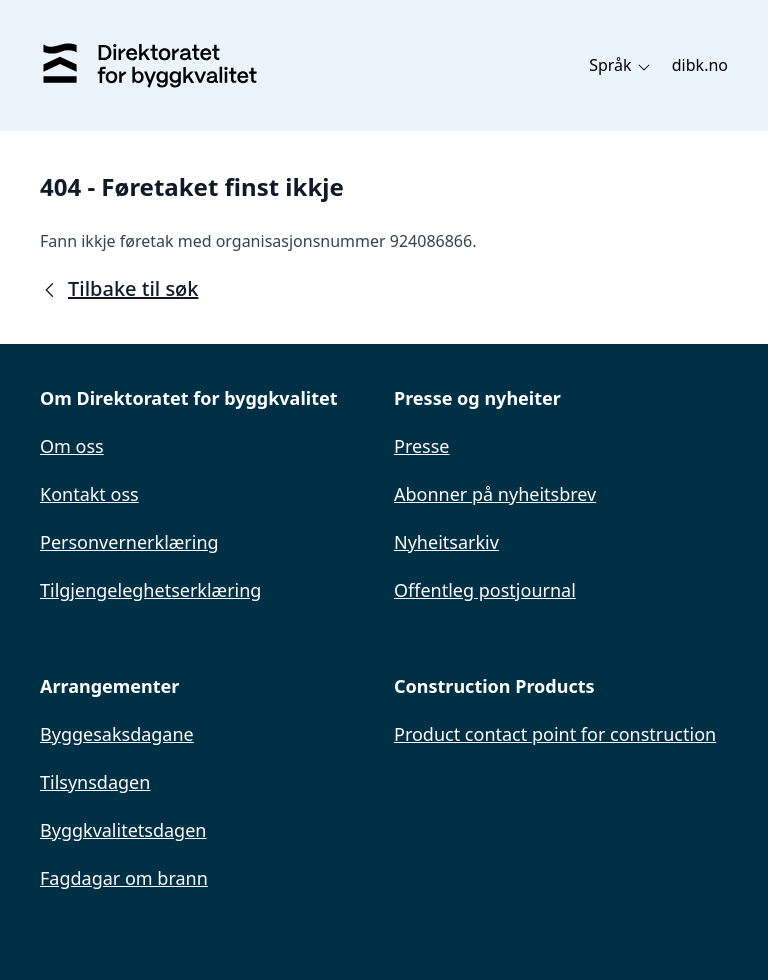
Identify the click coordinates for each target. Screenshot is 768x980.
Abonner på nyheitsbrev (495, 494)
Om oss (72, 446)
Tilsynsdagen (95, 782)
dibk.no (700, 65)
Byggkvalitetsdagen (123, 830)
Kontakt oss (89, 494)
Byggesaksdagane (117, 734)
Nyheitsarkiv (446, 542)
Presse (422, 446)
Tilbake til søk (119, 288)
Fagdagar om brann (124, 878)
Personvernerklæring (129, 542)
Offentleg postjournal (485, 590)
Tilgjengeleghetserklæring (150, 590)
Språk (620, 65)
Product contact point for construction (555, 734)
